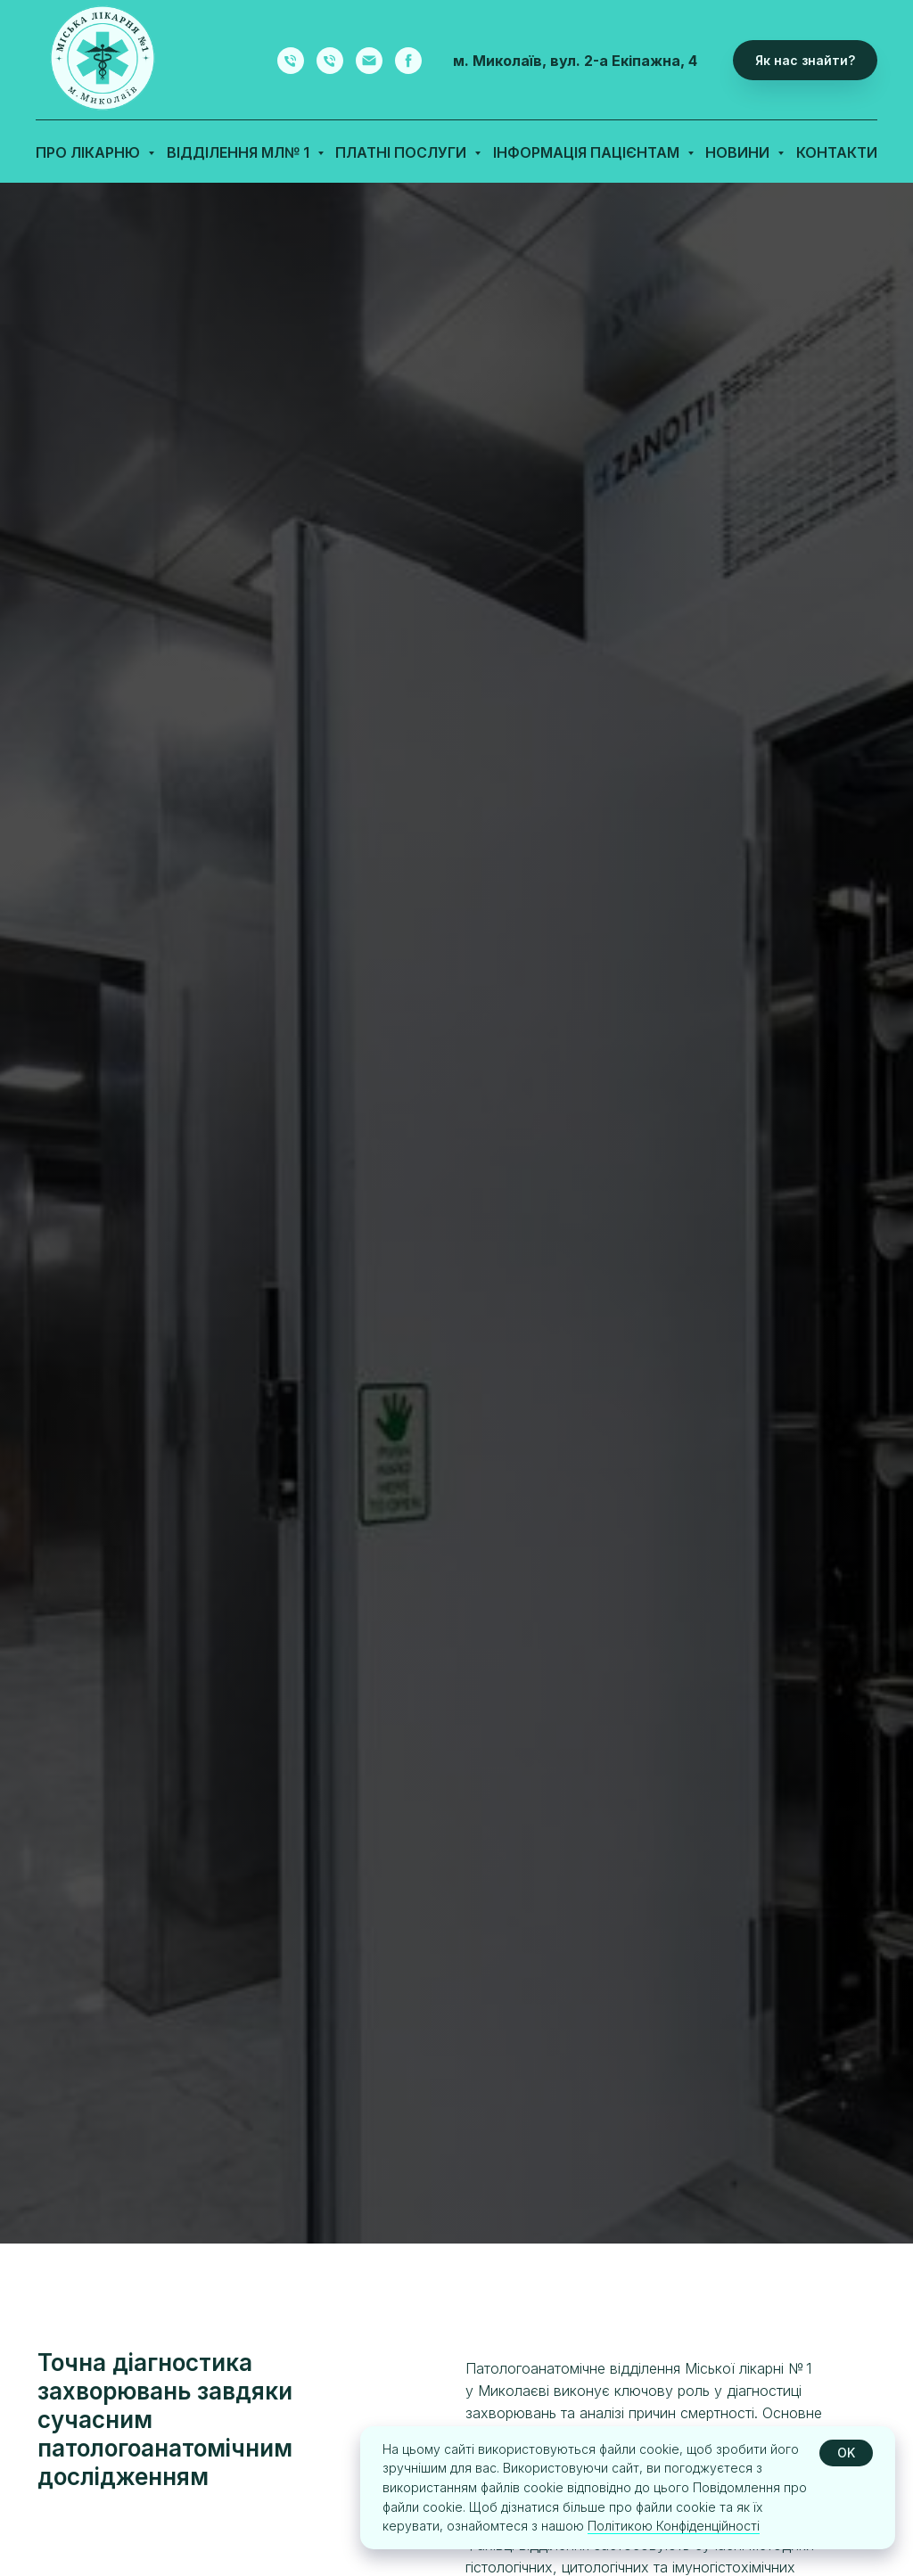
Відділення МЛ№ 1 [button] (240, 152)
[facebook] (408, 60)
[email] (369, 60)
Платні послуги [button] (402, 152)
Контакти (836, 152)
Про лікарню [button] (90, 152)
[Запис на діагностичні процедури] (330, 60)
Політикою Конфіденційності (674, 2525)
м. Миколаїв (497, 61)
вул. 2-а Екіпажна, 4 (623, 61)
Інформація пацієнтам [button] (588, 152)
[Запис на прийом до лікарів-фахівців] (290, 60)
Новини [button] (739, 152)
